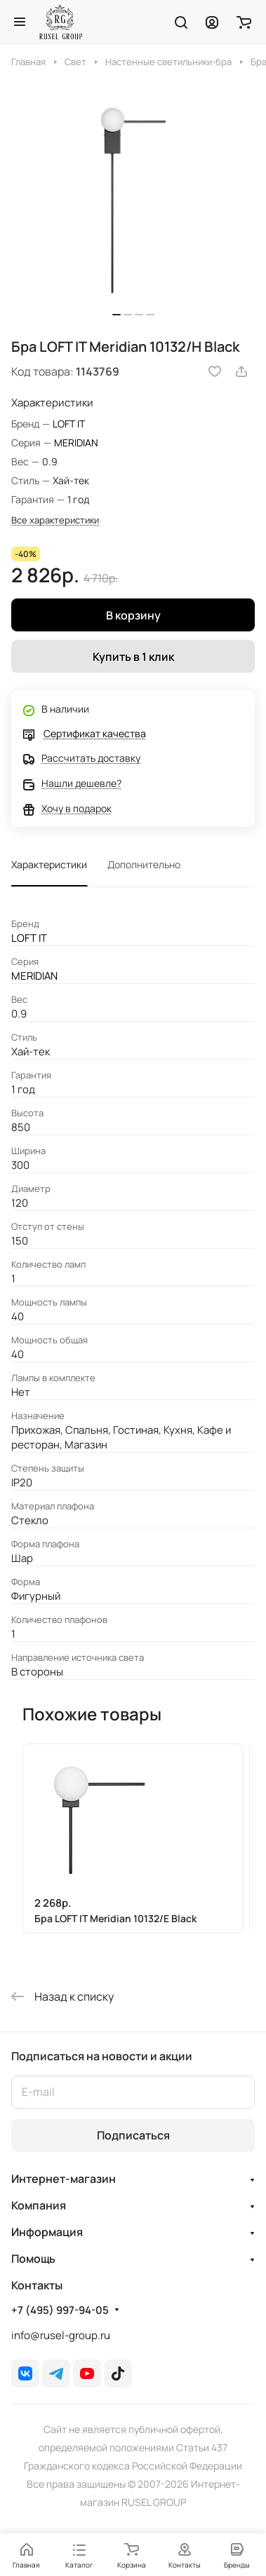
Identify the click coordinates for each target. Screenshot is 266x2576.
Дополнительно (143, 864)
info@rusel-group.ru (60, 2335)
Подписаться (133, 2135)
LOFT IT (69, 423)
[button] (116, 314)
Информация (47, 2232)
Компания (38, 2205)
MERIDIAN (76, 442)
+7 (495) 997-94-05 (60, 2310)
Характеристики (49, 864)
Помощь (33, 2258)
